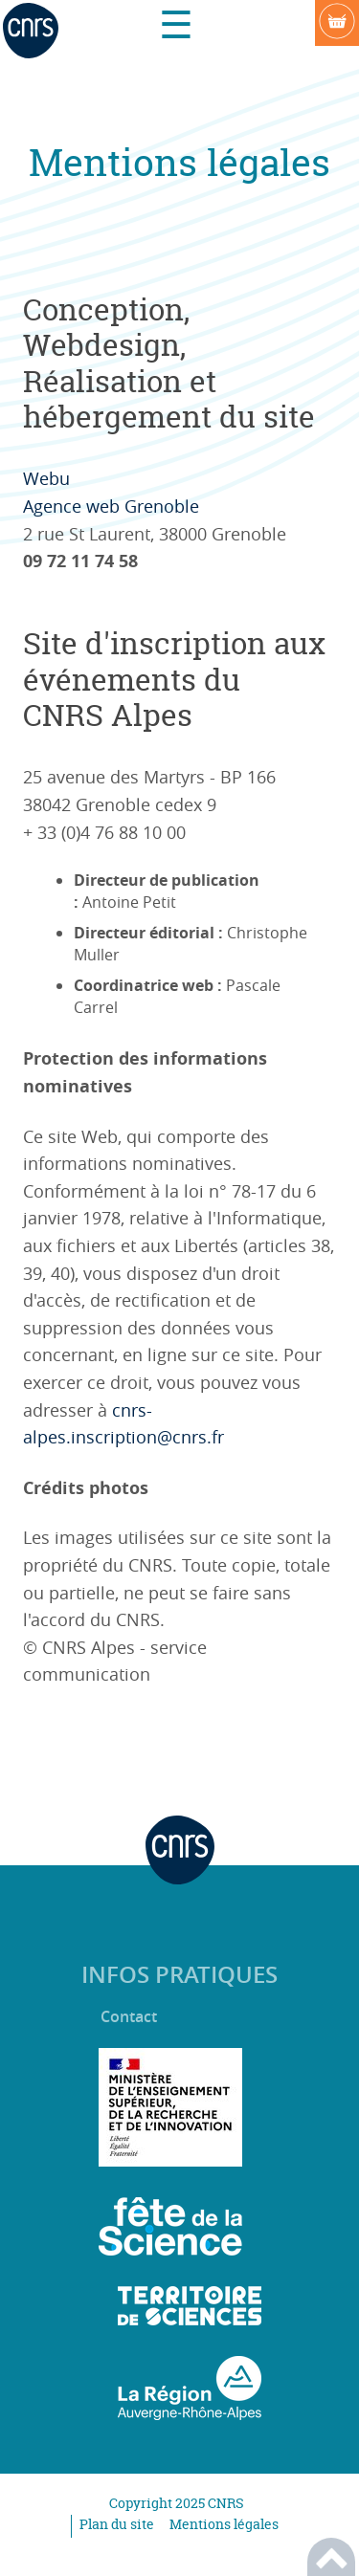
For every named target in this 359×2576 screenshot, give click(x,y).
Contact (129, 2017)
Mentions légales (224, 2524)
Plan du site (116, 2524)
